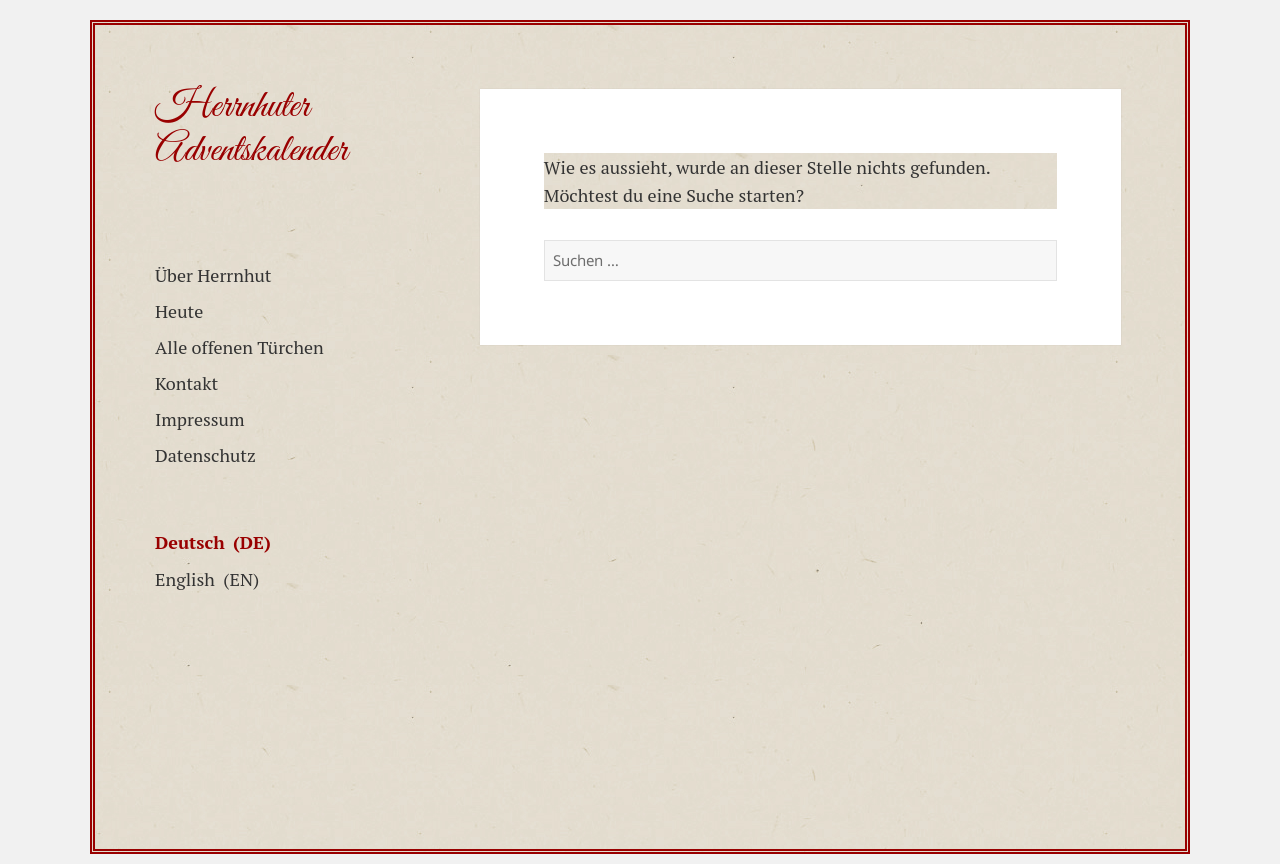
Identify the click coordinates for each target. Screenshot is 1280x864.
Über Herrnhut (213, 275)
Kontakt (186, 383)
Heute (179, 311)
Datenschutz (205, 455)
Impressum (199, 419)
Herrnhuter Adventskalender (251, 129)
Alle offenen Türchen (239, 347)
